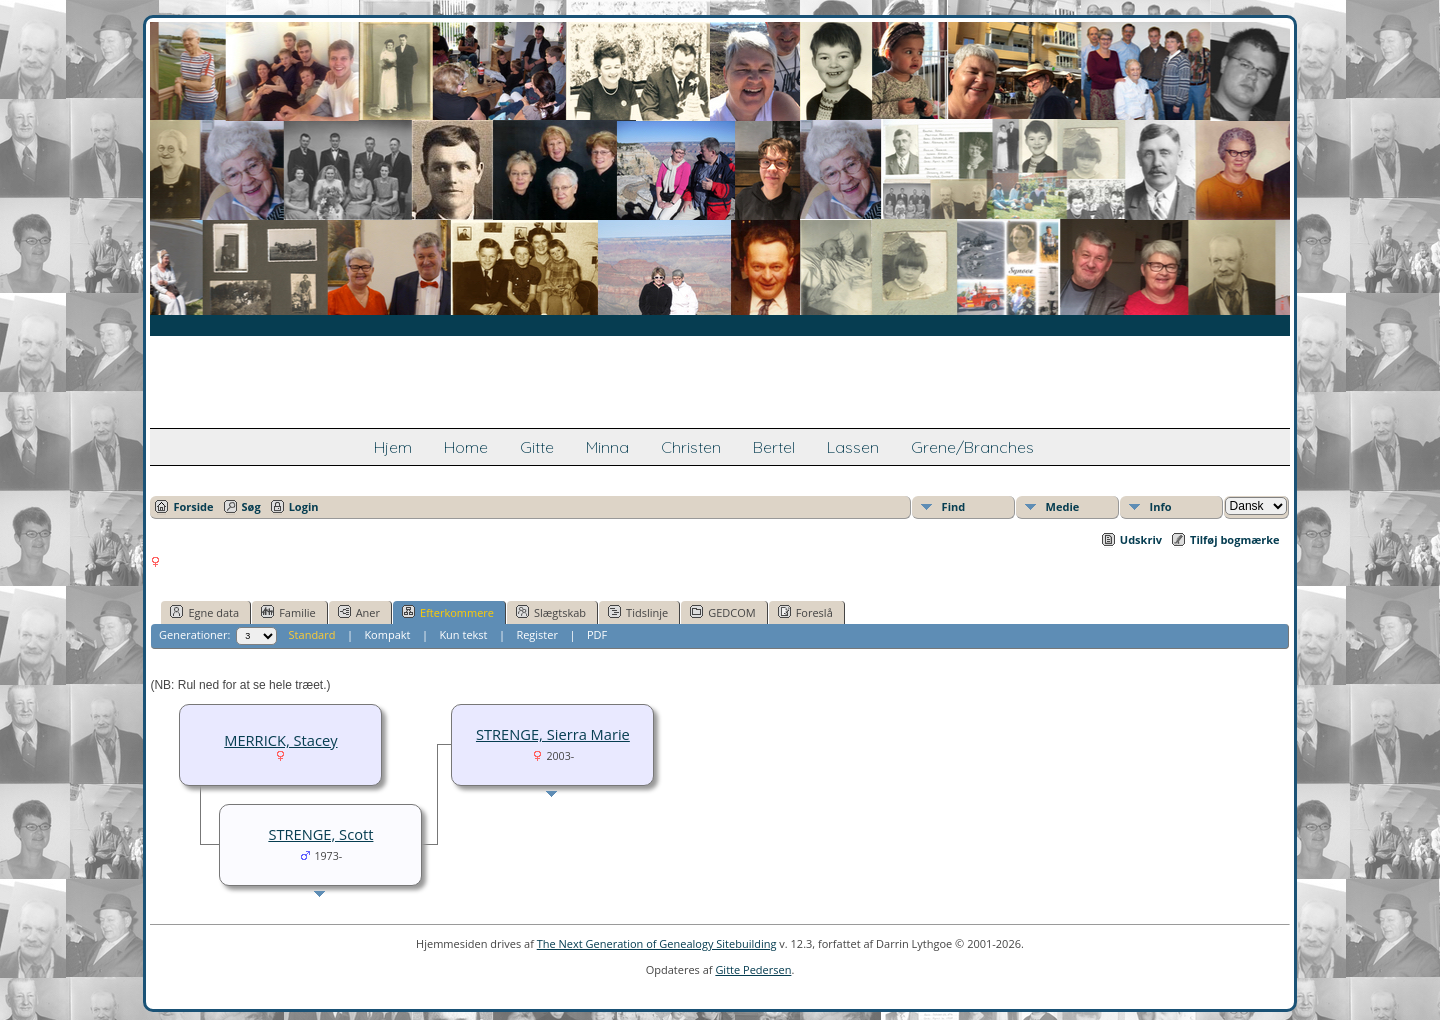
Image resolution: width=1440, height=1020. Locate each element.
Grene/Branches (972, 447)
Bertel (774, 447)
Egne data (204, 612)
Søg (251, 506)
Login (304, 506)
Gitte (537, 447)
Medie (1063, 506)
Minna (607, 447)
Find (954, 506)
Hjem (393, 447)
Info (1161, 506)
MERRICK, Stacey (280, 740)
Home (466, 447)
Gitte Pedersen (753, 969)
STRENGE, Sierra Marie (553, 734)
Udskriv (1141, 539)
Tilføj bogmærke (1235, 539)
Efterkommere (448, 612)
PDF (597, 634)
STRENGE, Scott (320, 834)
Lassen (853, 447)
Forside (193, 506)
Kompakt (387, 634)
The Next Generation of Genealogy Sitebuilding (657, 943)
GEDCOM (722, 612)
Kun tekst (463, 634)
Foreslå (805, 612)
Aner (359, 612)
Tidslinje (638, 612)
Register (537, 634)
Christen (691, 447)
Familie (288, 612)
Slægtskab (551, 612)
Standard (312, 634)
